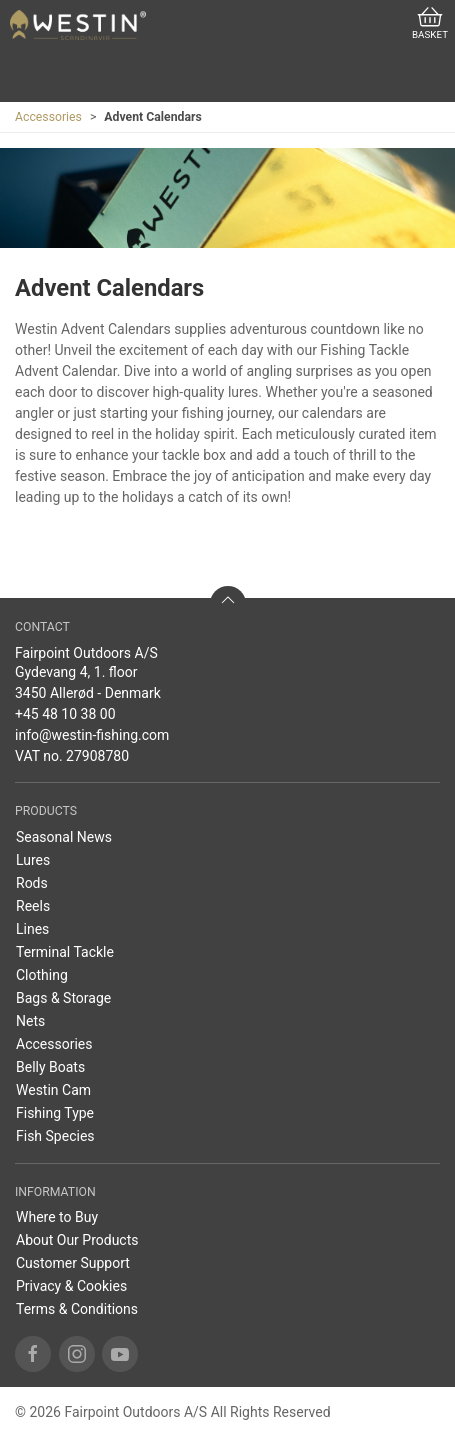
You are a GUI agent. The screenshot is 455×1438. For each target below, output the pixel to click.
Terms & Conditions (77, 1309)
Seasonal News (64, 837)
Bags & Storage (63, 998)
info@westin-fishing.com (92, 735)
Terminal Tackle (65, 952)
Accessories (48, 117)
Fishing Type (55, 1113)
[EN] (78, 25)
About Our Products (77, 1240)
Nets (30, 1021)
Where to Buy (57, 1217)
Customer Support (73, 1263)
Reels (33, 906)
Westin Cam (53, 1090)
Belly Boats (50, 1067)
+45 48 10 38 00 (65, 714)
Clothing (42, 975)
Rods (32, 883)
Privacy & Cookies (71, 1286)
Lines (32, 929)
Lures (33, 860)
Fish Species (55, 1136)
